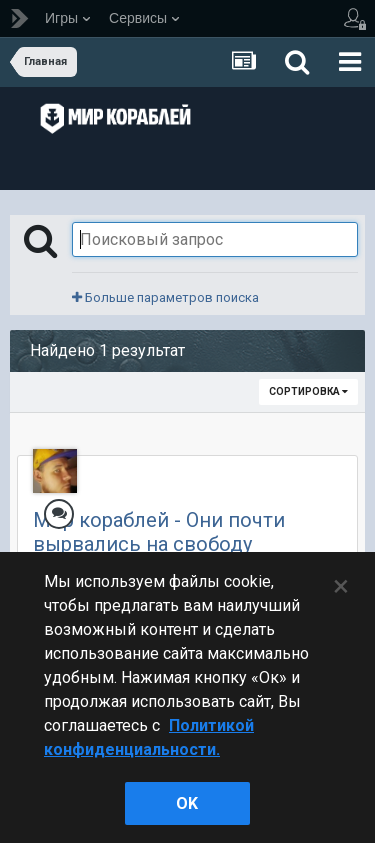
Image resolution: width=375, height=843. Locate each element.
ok (187, 803)
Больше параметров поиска (165, 297)
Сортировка (308, 391)
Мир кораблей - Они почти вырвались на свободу (159, 532)
